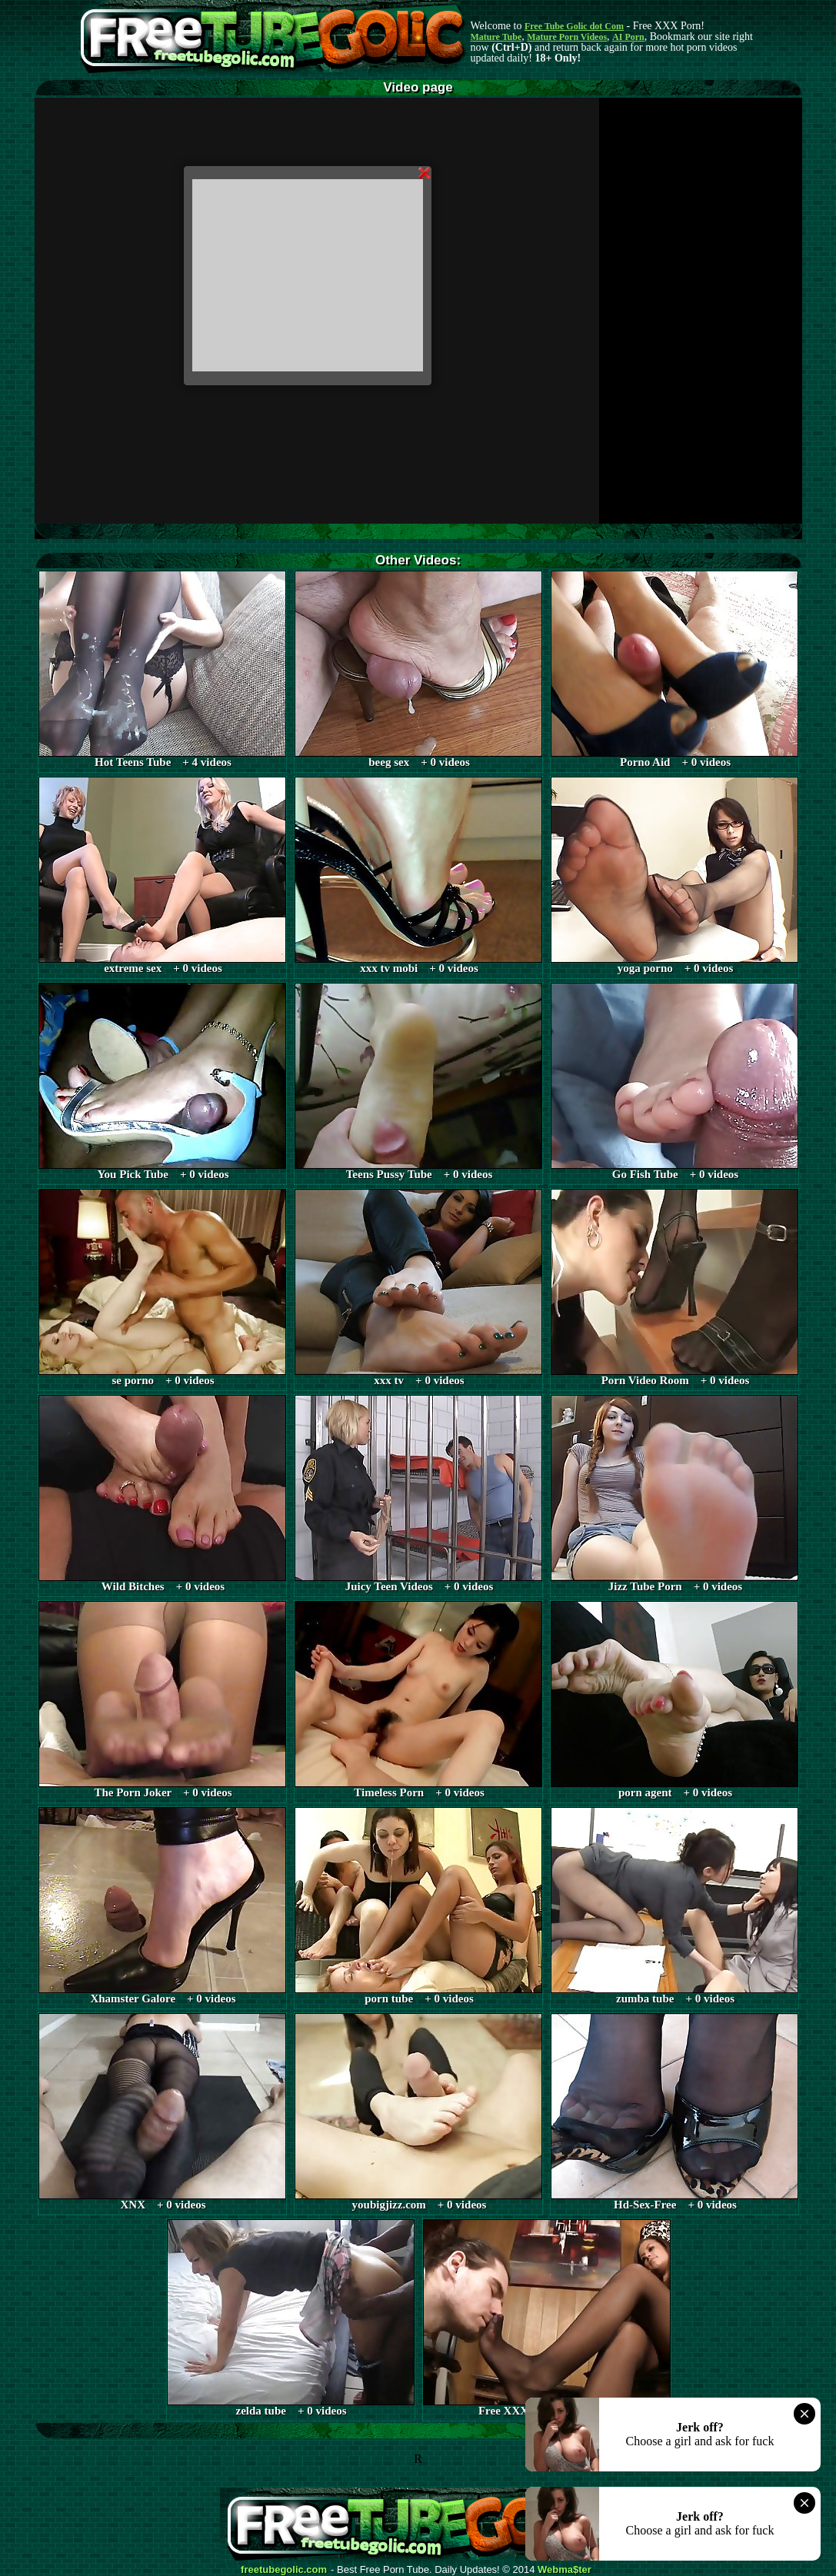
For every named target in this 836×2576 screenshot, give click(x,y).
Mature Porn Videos (567, 37)
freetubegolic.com (284, 2569)
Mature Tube (496, 37)
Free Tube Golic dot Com (574, 26)
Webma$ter (564, 2569)
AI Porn (628, 37)
